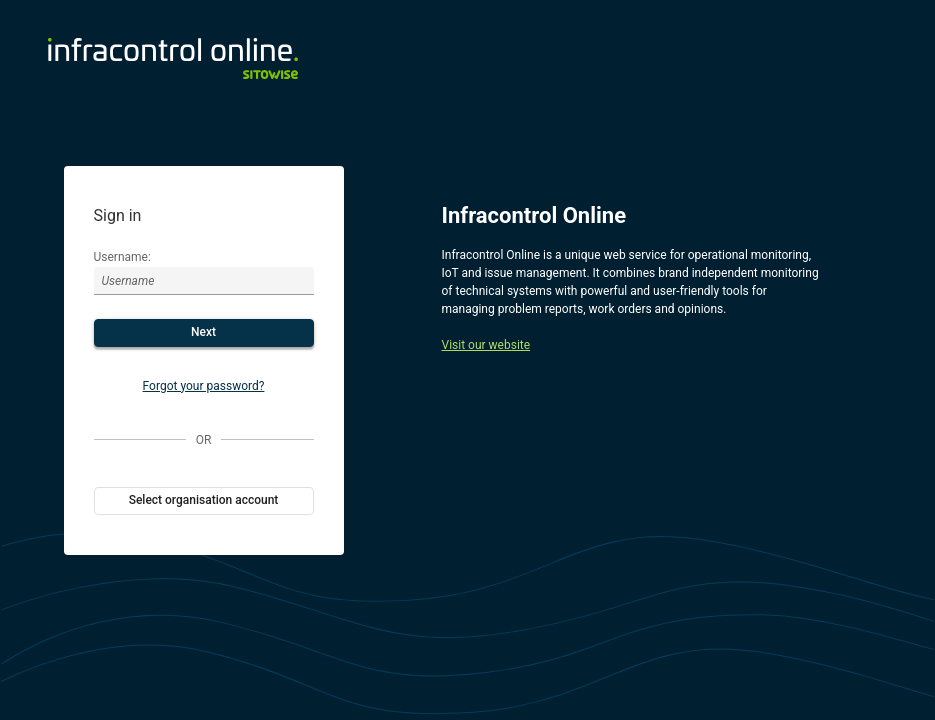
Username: (122, 257)
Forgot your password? (204, 386)
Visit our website (486, 345)
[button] (204, 333)
